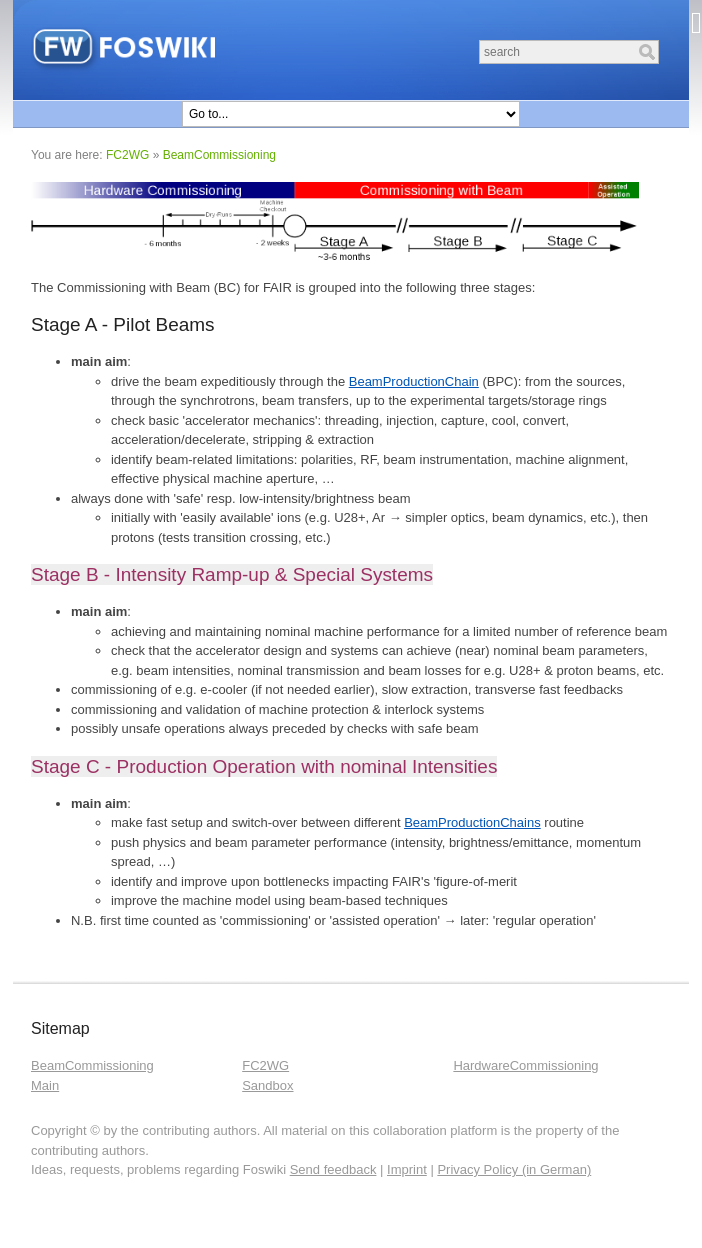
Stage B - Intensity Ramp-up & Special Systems (232, 574)
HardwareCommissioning (525, 1065)
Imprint (407, 1169)
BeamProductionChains (472, 822)
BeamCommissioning (219, 155)
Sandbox (267, 1085)
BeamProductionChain (414, 381)
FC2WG (127, 155)
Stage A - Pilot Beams (123, 324)
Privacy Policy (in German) (514, 1169)
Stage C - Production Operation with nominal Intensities (264, 766)
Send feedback (333, 1169)
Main (45, 1085)
